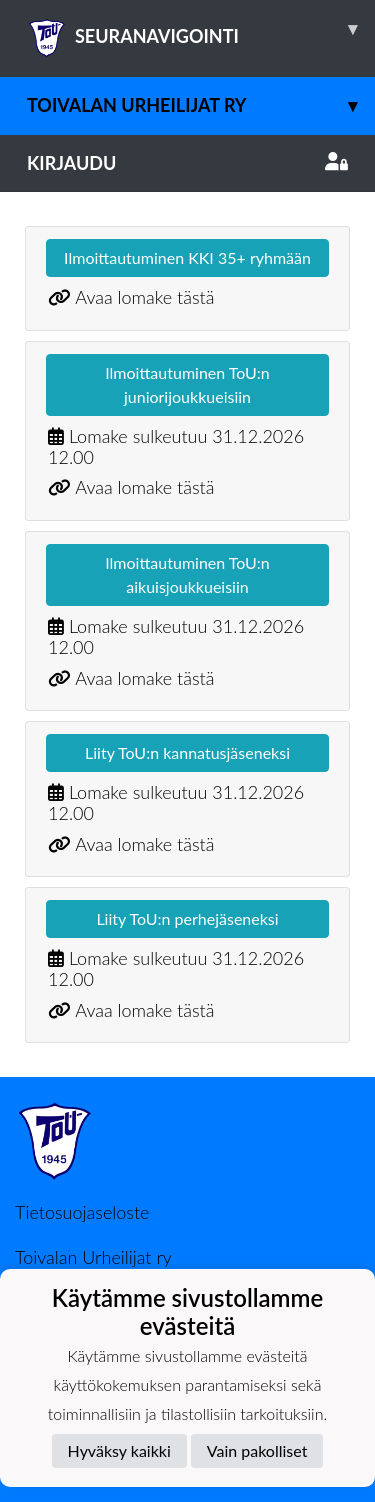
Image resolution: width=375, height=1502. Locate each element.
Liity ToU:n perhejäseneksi (187, 918)
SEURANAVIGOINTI (201, 29)
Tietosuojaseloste (82, 1212)
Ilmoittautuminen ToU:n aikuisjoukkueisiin (187, 574)
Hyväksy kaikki (119, 1450)
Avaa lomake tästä (144, 297)
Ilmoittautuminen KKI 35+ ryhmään (187, 257)
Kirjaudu (187, 163)
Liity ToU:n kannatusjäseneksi (187, 752)
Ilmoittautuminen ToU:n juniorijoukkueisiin (187, 384)
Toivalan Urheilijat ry (201, 105)
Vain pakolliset (257, 1450)
